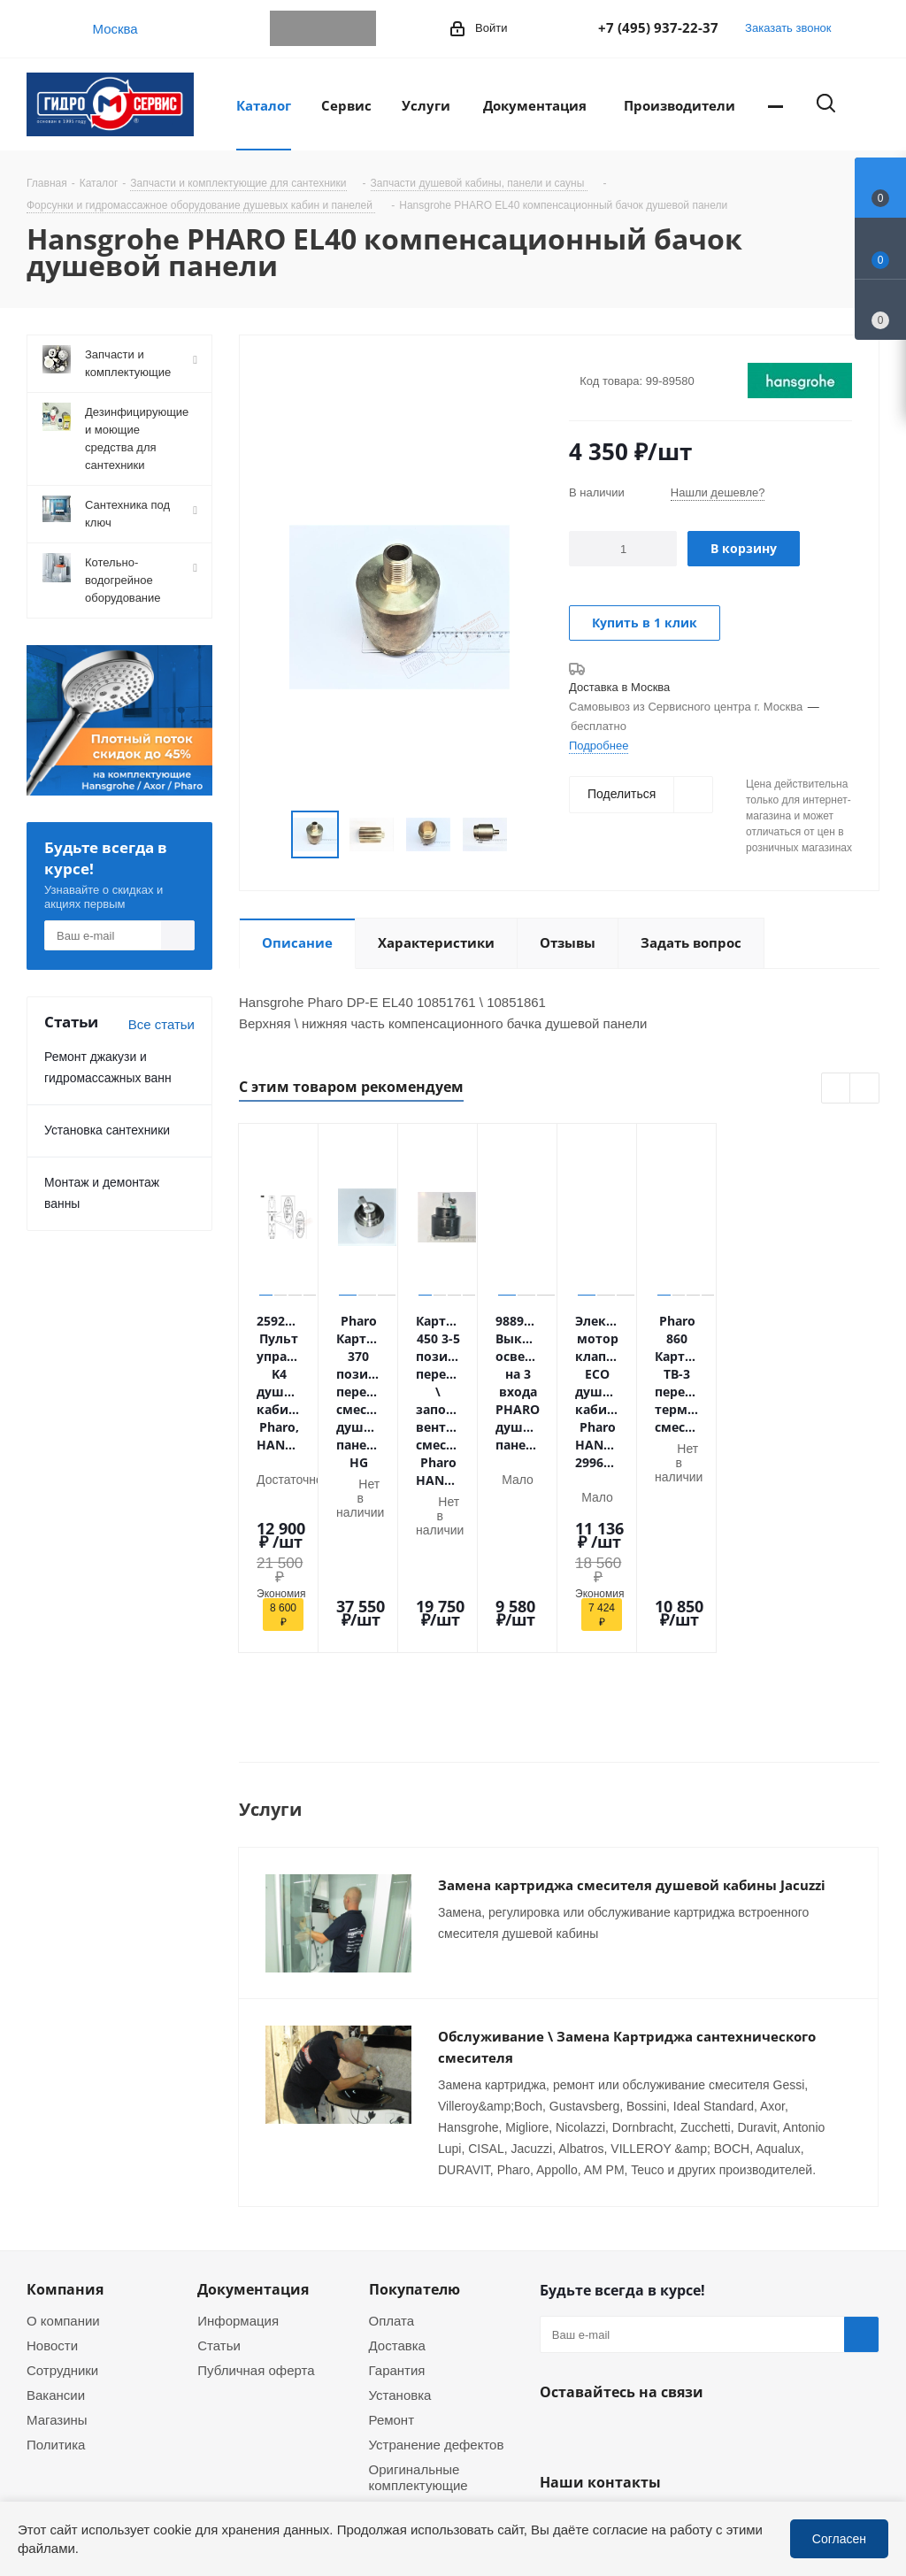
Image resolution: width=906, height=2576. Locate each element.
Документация (253, 2105)
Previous (270, 835)
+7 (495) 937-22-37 (658, 27)
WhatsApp (323, 28)
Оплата (392, 2136)
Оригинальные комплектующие (418, 2293)
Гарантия (397, 2186)
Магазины (57, 2235)
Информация (238, 2136)
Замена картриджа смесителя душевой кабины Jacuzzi (631, 1727)
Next (528, 835)
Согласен (839, 2538)
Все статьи (161, 1024)
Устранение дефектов (436, 2260)
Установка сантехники (107, 1129)
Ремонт (392, 2235)
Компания (65, 2105)
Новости (52, 2161)
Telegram (287, 28)
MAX (358, 28)
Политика (56, 2260)
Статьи (219, 2161)
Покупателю (414, 2105)
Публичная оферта (255, 2186)
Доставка (397, 2161)
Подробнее (598, 745)
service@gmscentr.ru (630, 2371)
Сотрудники (62, 2186)
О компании (63, 2136)
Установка (400, 2210)
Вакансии (56, 2210)
